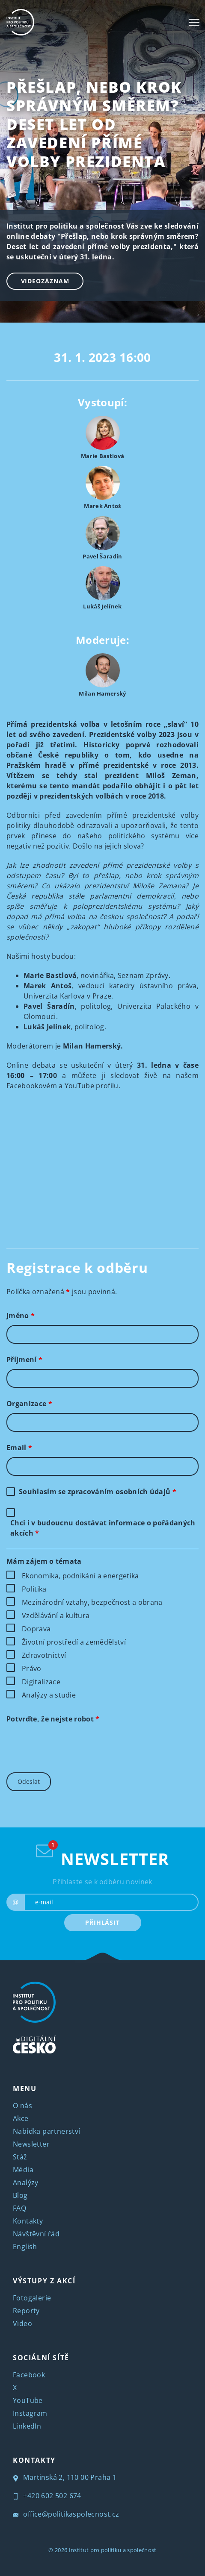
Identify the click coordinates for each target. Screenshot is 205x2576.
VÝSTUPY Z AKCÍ (44, 2280)
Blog (20, 2195)
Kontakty (28, 2221)
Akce (21, 2118)
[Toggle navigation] (194, 22)
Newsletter (31, 2144)
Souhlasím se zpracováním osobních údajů (97, 1491)
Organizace (29, 1403)
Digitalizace (41, 1681)
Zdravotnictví (44, 1655)
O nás (22, 2105)
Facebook (29, 2374)
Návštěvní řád (36, 2233)
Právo (32, 1668)
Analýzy (26, 2182)
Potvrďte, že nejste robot (53, 1719)
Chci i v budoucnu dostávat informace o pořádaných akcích (103, 1528)
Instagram (30, 2413)
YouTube (28, 2400)
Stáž (20, 2157)
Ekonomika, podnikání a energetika (80, 1575)
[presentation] (71, 1745)
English (25, 2246)
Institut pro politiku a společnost (113, 2550)
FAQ (19, 2208)
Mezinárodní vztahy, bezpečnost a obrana (92, 1602)
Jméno (20, 1315)
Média (23, 2169)
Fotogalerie (32, 2298)
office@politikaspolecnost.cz (66, 2514)
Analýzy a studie (49, 1695)
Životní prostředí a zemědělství (74, 1642)
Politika (34, 1589)
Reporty (26, 2310)
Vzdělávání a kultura (55, 1615)
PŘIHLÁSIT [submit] (102, 1922)
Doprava (36, 1628)
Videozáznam (45, 281)
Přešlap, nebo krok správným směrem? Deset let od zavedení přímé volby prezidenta (94, 124)
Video (22, 2323)
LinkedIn (27, 2426)
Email (19, 1447)
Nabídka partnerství (46, 2131)
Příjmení (24, 1359)
